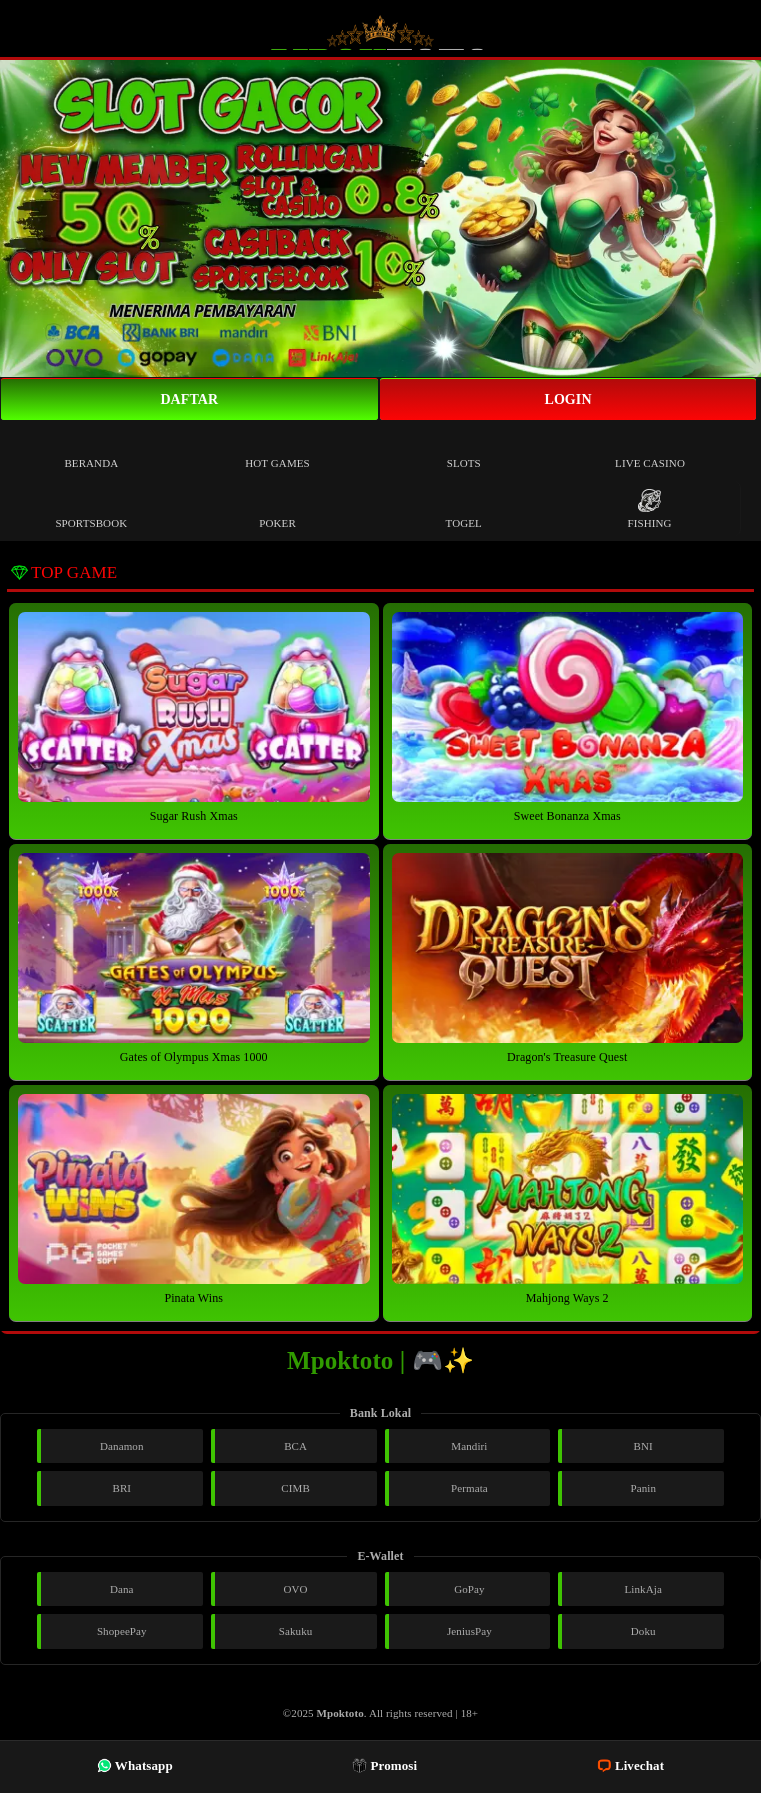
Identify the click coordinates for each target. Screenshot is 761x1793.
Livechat (630, 1765)
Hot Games (277, 448)
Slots (464, 448)
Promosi (384, 1765)
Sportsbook (91, 508)
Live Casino (650, 448)
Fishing (649, 508)
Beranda (91, 448)
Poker (277, 508)
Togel (464, 508)
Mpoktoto (340, 1713)
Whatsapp (135, 1765)
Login (567, 399)
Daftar (189, 399)
